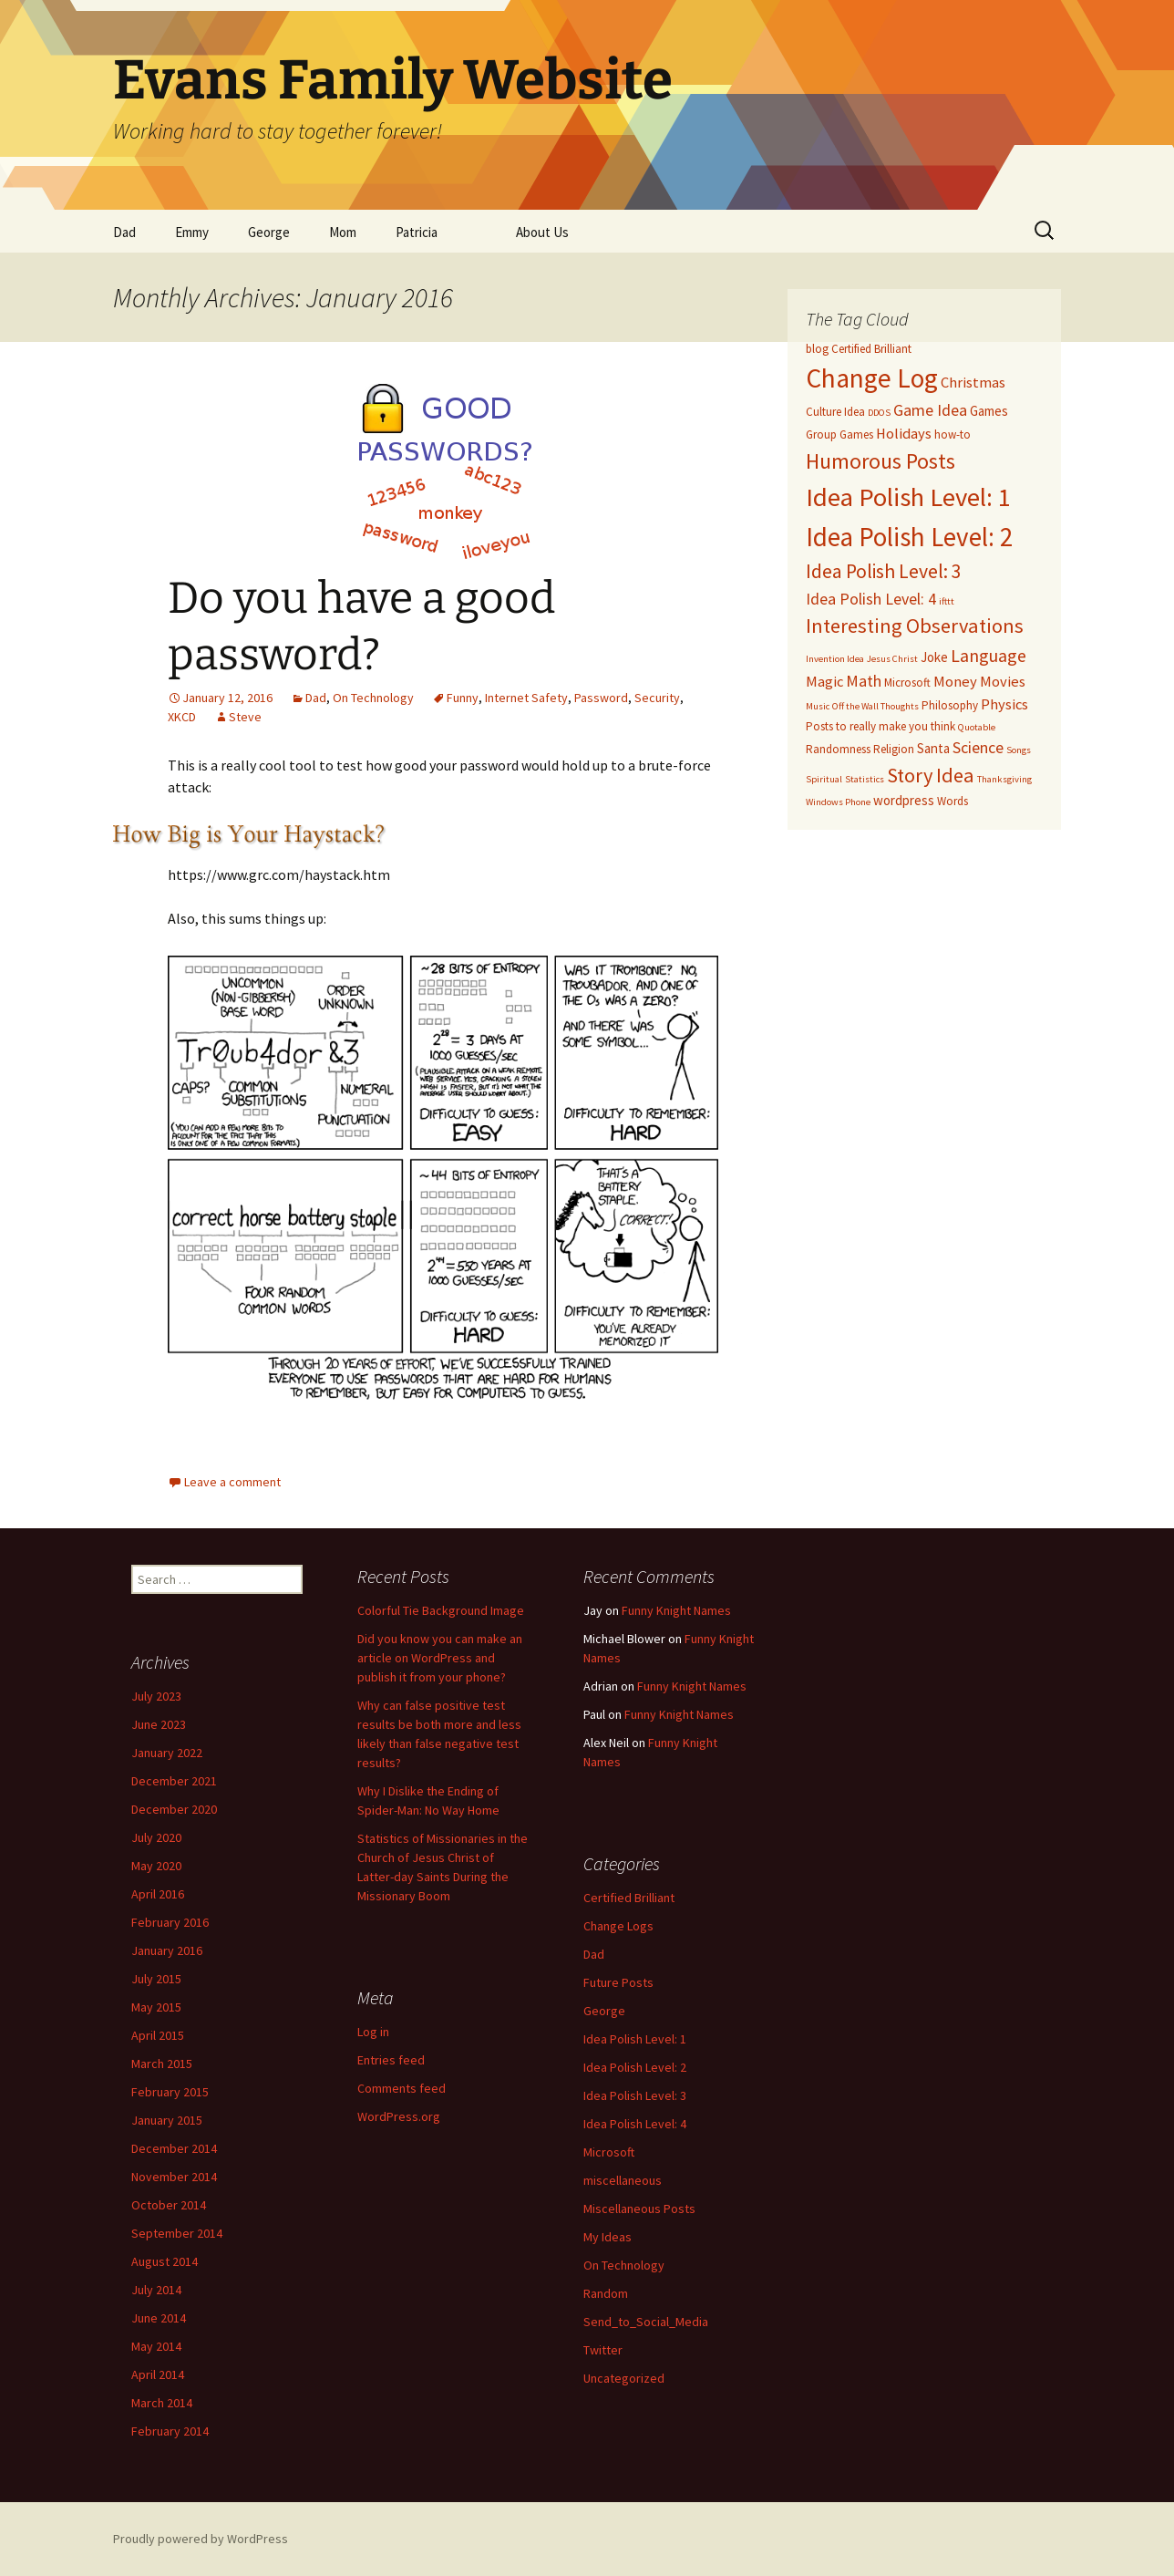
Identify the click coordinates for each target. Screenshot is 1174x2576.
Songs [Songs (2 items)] (1018, 750)
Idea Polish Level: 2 (634, 2067)
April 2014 (157, 2374)
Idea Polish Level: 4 (634, 2124)
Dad (124, 232)
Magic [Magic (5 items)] (824, 681)
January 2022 (166, 1752)
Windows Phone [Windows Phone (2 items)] (838, 802)
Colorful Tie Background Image (440, 1610)
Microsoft (608, 2152)
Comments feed (401, 2088)
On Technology (373, 697)
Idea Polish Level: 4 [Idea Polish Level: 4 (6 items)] (871, 598)
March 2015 (161, 2063)
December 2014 (174, 2148)
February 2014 (170, 2431)
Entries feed (391, 2060)
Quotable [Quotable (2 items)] (976, 727)
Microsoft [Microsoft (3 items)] (907, 682)
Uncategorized (623, 2378)
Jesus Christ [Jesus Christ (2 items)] (892, 659)
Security (657, 697)
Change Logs (618, 1926)
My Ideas (607, 2237)
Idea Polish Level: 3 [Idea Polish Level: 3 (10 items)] (884, 571)
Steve (245, 717)
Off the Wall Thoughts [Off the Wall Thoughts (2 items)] (875, 706)
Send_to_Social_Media (645, 2321)
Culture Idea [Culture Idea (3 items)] (835, 411)
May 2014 (156, 2346)
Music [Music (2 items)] (817, 706)
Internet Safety (526, 697)
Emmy (192, 232)
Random (605, 2293)
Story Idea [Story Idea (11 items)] (930, 775)
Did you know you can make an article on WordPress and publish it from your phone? (439, 1657)
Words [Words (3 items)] (952, 801)
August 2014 (164, 2261)
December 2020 (174, 1809)
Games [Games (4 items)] (989, 410)
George (269, 232)
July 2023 (156, 1696)
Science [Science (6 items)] (978, 747)
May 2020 (156, 1865)
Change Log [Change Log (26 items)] (872, 378)
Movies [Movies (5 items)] (1002, 681)
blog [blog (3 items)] (817, 349)
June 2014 (158, 2318)
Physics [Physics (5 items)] (1004, 704)
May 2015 (156, 2007)
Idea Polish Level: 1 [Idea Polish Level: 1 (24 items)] (908, 497)
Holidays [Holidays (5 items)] (904, 433)
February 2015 (170, 2092)
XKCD (182, 717)
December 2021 (174, 1781)
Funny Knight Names (676, 1610)
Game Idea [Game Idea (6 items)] (930, 409)
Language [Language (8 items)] (988, 655)
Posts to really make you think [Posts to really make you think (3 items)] (880, 726)
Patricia (417, 232)
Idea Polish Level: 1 (634, 2039)
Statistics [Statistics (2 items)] (864, 779)
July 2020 (156, 1837)
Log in (373, 2031)
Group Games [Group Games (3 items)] (839, 434)
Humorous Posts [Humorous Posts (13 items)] (880, 461)
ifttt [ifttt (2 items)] (946, 601)
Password (601, 697)
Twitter (603, 2350)
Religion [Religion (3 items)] (893, 749)
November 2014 (174, 2176)
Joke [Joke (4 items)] (934, 657)
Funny (463, 697)
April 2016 (157, 1894)
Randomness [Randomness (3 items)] (838, 749)
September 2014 (176, 2233)
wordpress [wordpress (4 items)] (903, 800)
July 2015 (156, 1979)
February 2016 (170, 1922)
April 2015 (157, 2035)
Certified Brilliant (629, 1897)
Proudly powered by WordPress (200, 2538)
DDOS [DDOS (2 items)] (879, 413)
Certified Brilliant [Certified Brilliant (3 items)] (871, 349)
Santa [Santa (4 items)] (933, 748)
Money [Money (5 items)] (955, 681)
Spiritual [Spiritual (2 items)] (824, 779)
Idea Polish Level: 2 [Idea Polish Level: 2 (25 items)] (909, 537)
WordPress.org (398, 2116)
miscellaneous (622, 2180)
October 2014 (168, 2205)
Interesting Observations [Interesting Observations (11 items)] (915, 625)
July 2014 (156, 2289)
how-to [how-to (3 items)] (952, 434)
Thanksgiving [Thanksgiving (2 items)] (1004, 779)
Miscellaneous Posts (639, 2208)
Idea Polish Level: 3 (634, 2095)
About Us (542, 232)
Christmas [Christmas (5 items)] (973, 382)
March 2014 (161, 2403)
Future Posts (618, 1982)
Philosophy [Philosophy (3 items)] (950, 705)
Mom (342, 232)
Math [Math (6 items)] (863, 680)
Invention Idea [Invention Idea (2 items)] (835, 659)
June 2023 (158, 1724)
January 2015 (166, 2120)
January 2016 (166, 1950)
